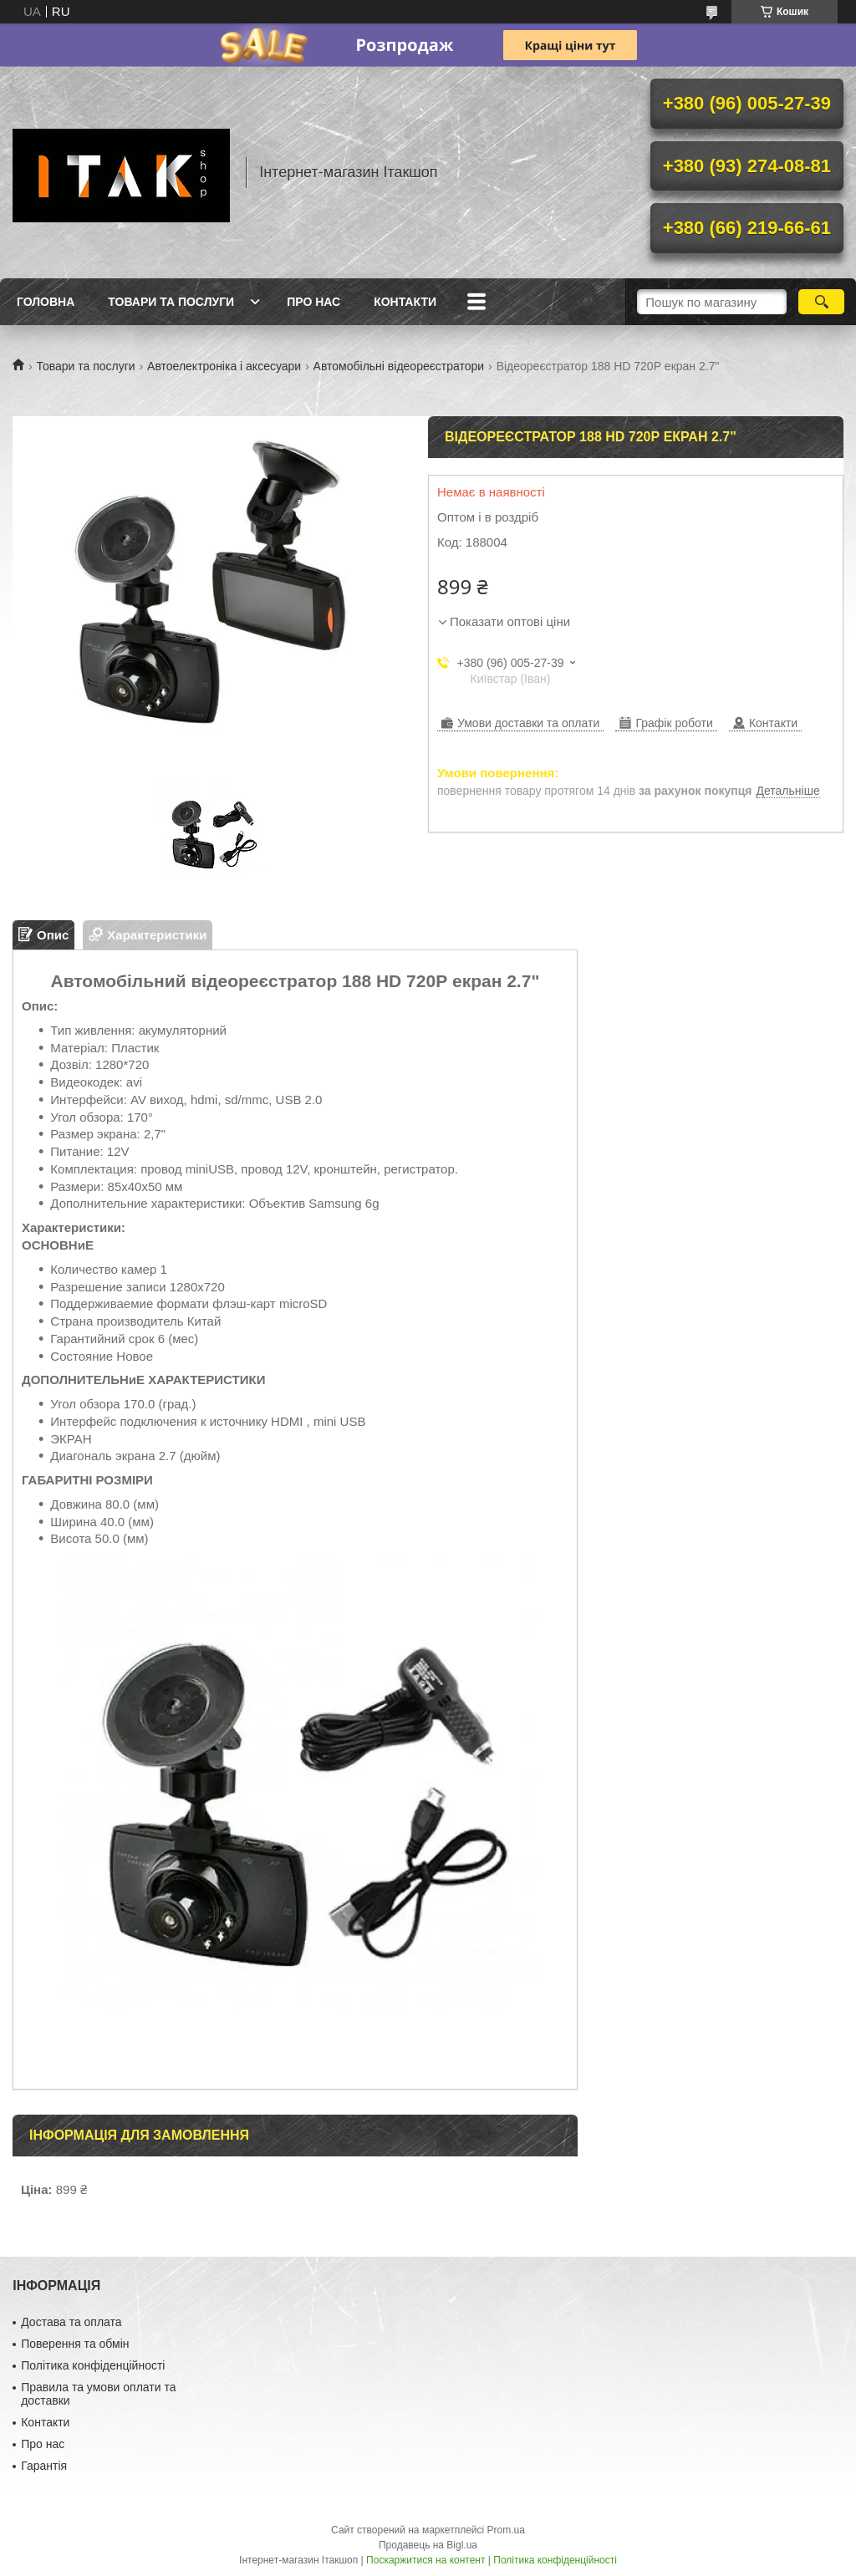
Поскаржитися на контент (425, 2560)
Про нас (313, 301)
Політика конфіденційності (93, 2365)
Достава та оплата (71, 2322)
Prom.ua (506, 2530)
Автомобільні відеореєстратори (399, 366)
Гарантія (44, 2465)
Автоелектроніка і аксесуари (224, 366)
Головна (45, 301)
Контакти (405, 301)
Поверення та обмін (75, 2343)
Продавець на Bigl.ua (428, 2545)
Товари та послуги (171, 301)
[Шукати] (821, 301)
